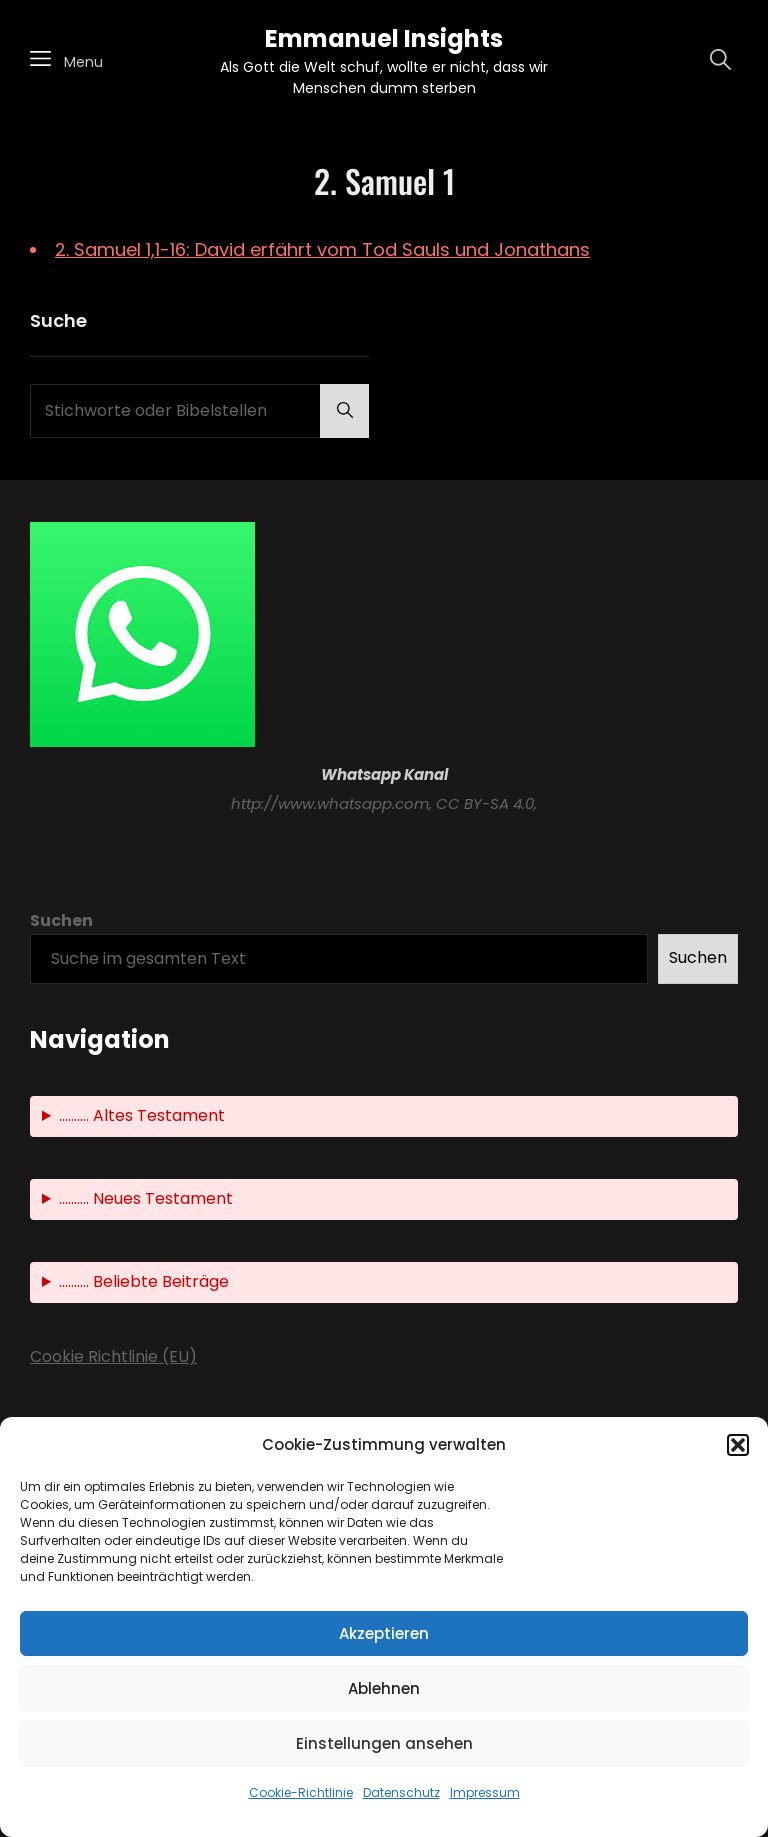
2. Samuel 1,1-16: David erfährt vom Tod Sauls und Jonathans (322, 249)
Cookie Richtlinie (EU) (113, 1356)
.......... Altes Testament (142, 1115)
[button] (738, 1445)
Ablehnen (384, 1688)
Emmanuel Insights (384, 38)
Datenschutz (401, 1792)
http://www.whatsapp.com (330, 803)
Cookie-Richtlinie (301, 1792)
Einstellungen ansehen (384, 1743)
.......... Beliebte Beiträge (144, 1281)
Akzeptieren (384, 1633)
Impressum (485, 1792)
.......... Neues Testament (146, 1198)
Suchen (61, 920)
